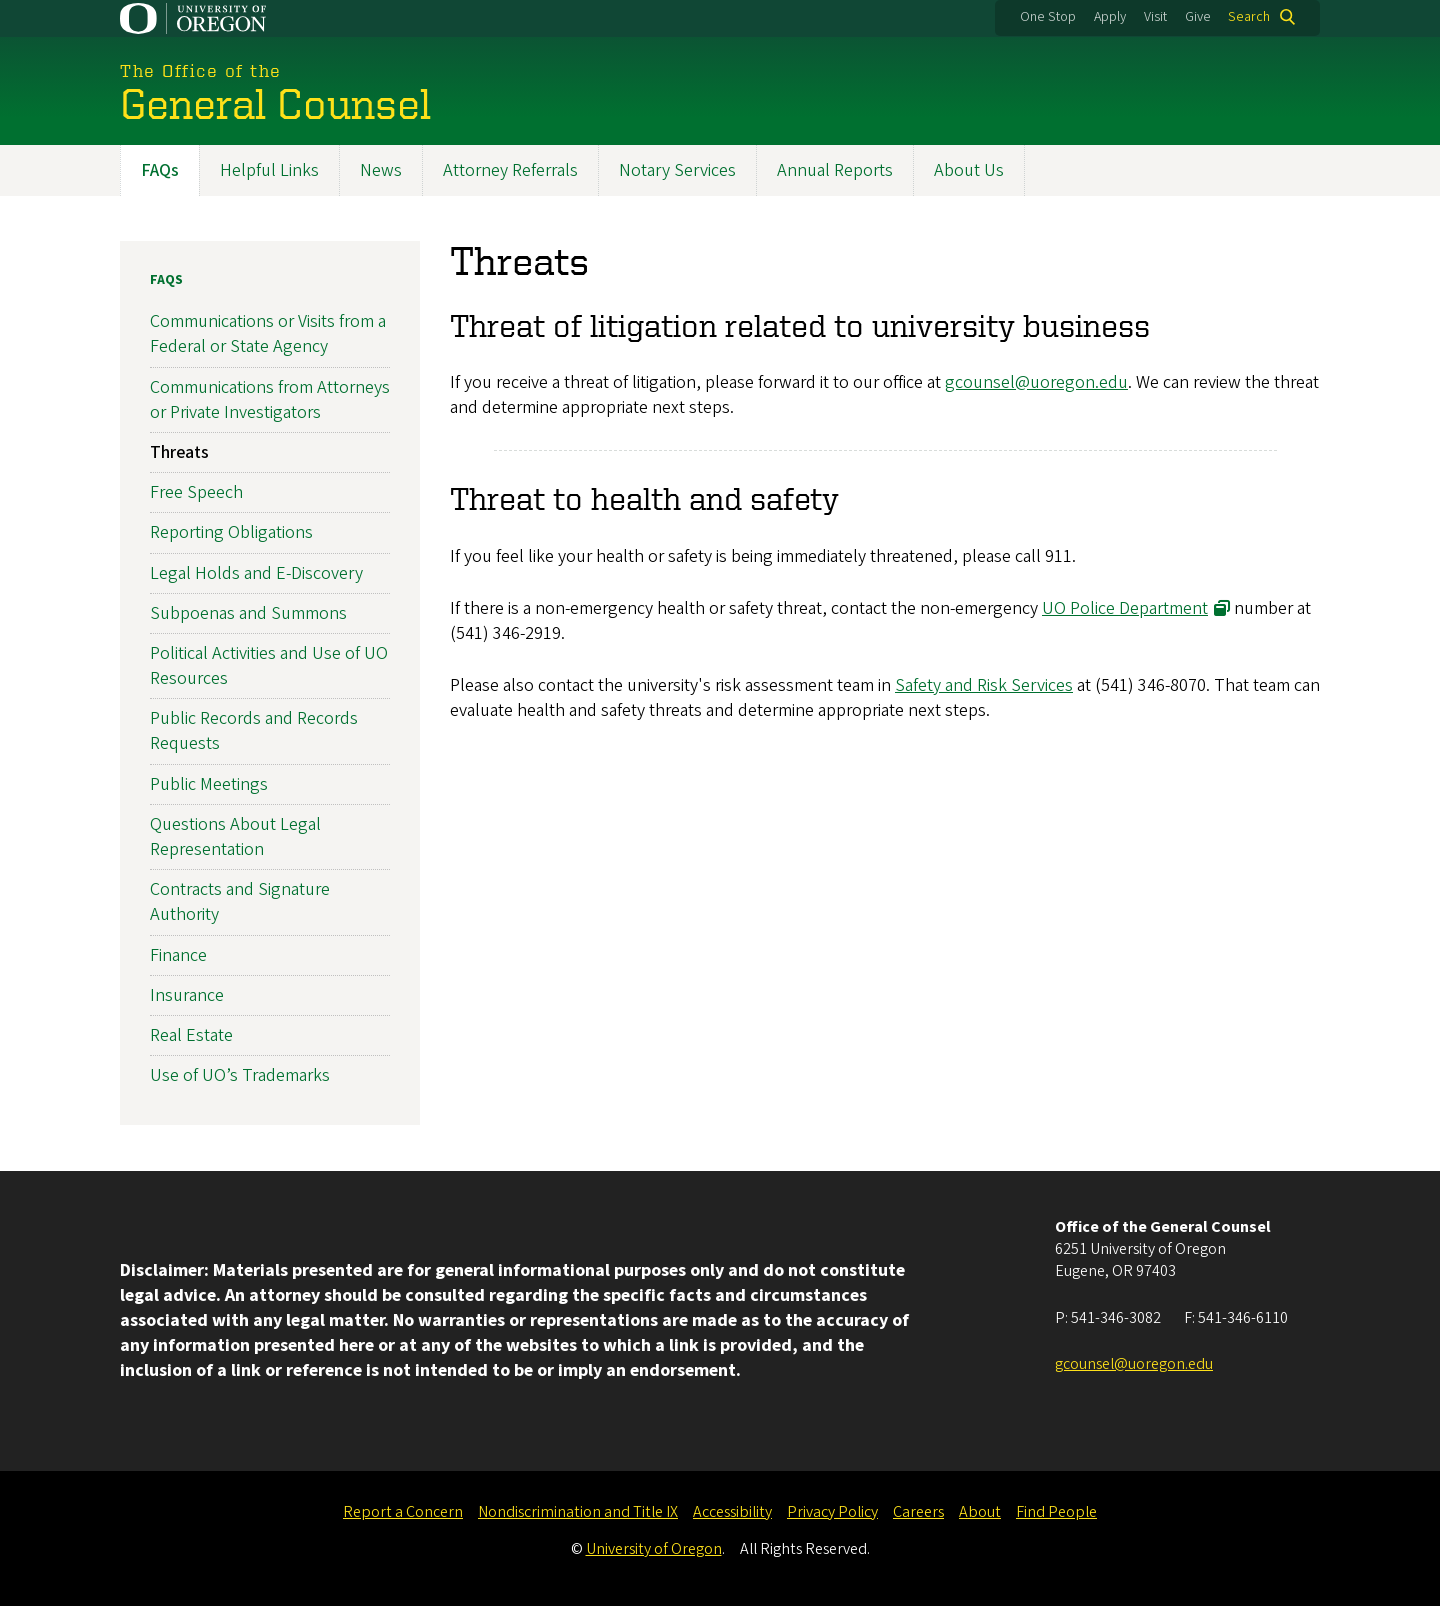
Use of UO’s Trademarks (240, 1076)
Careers (918, 1512)
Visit (1155, 17)
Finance (178, 955)
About (980, 1512)
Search (1249, 17)
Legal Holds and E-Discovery (256, 573)
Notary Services (677, 170)
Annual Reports (835, 170)
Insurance (187, 995)
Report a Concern (403, 1512)
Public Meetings (209, 784)
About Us (969, 170)
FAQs (160, 170)
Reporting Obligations (231, 533)
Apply (1110, 17)
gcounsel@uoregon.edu (1036, 382)
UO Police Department (1125, 608)
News (381, 170)
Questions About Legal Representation (235, 837)
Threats (179, 452)
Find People (1056, 1512)
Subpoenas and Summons (248, 613)
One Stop (1048, 17)
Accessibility (732, 1512)
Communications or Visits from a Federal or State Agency (268, 335)
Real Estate (191, 1035)
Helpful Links (269, 170)
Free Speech (196, 493)
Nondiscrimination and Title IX (578, 1512)
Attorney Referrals (510, 170)
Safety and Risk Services (984, 685)
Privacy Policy (832, 1512)
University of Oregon (654, 1549)
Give (1198, 17)
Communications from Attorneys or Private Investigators (270, 400)
